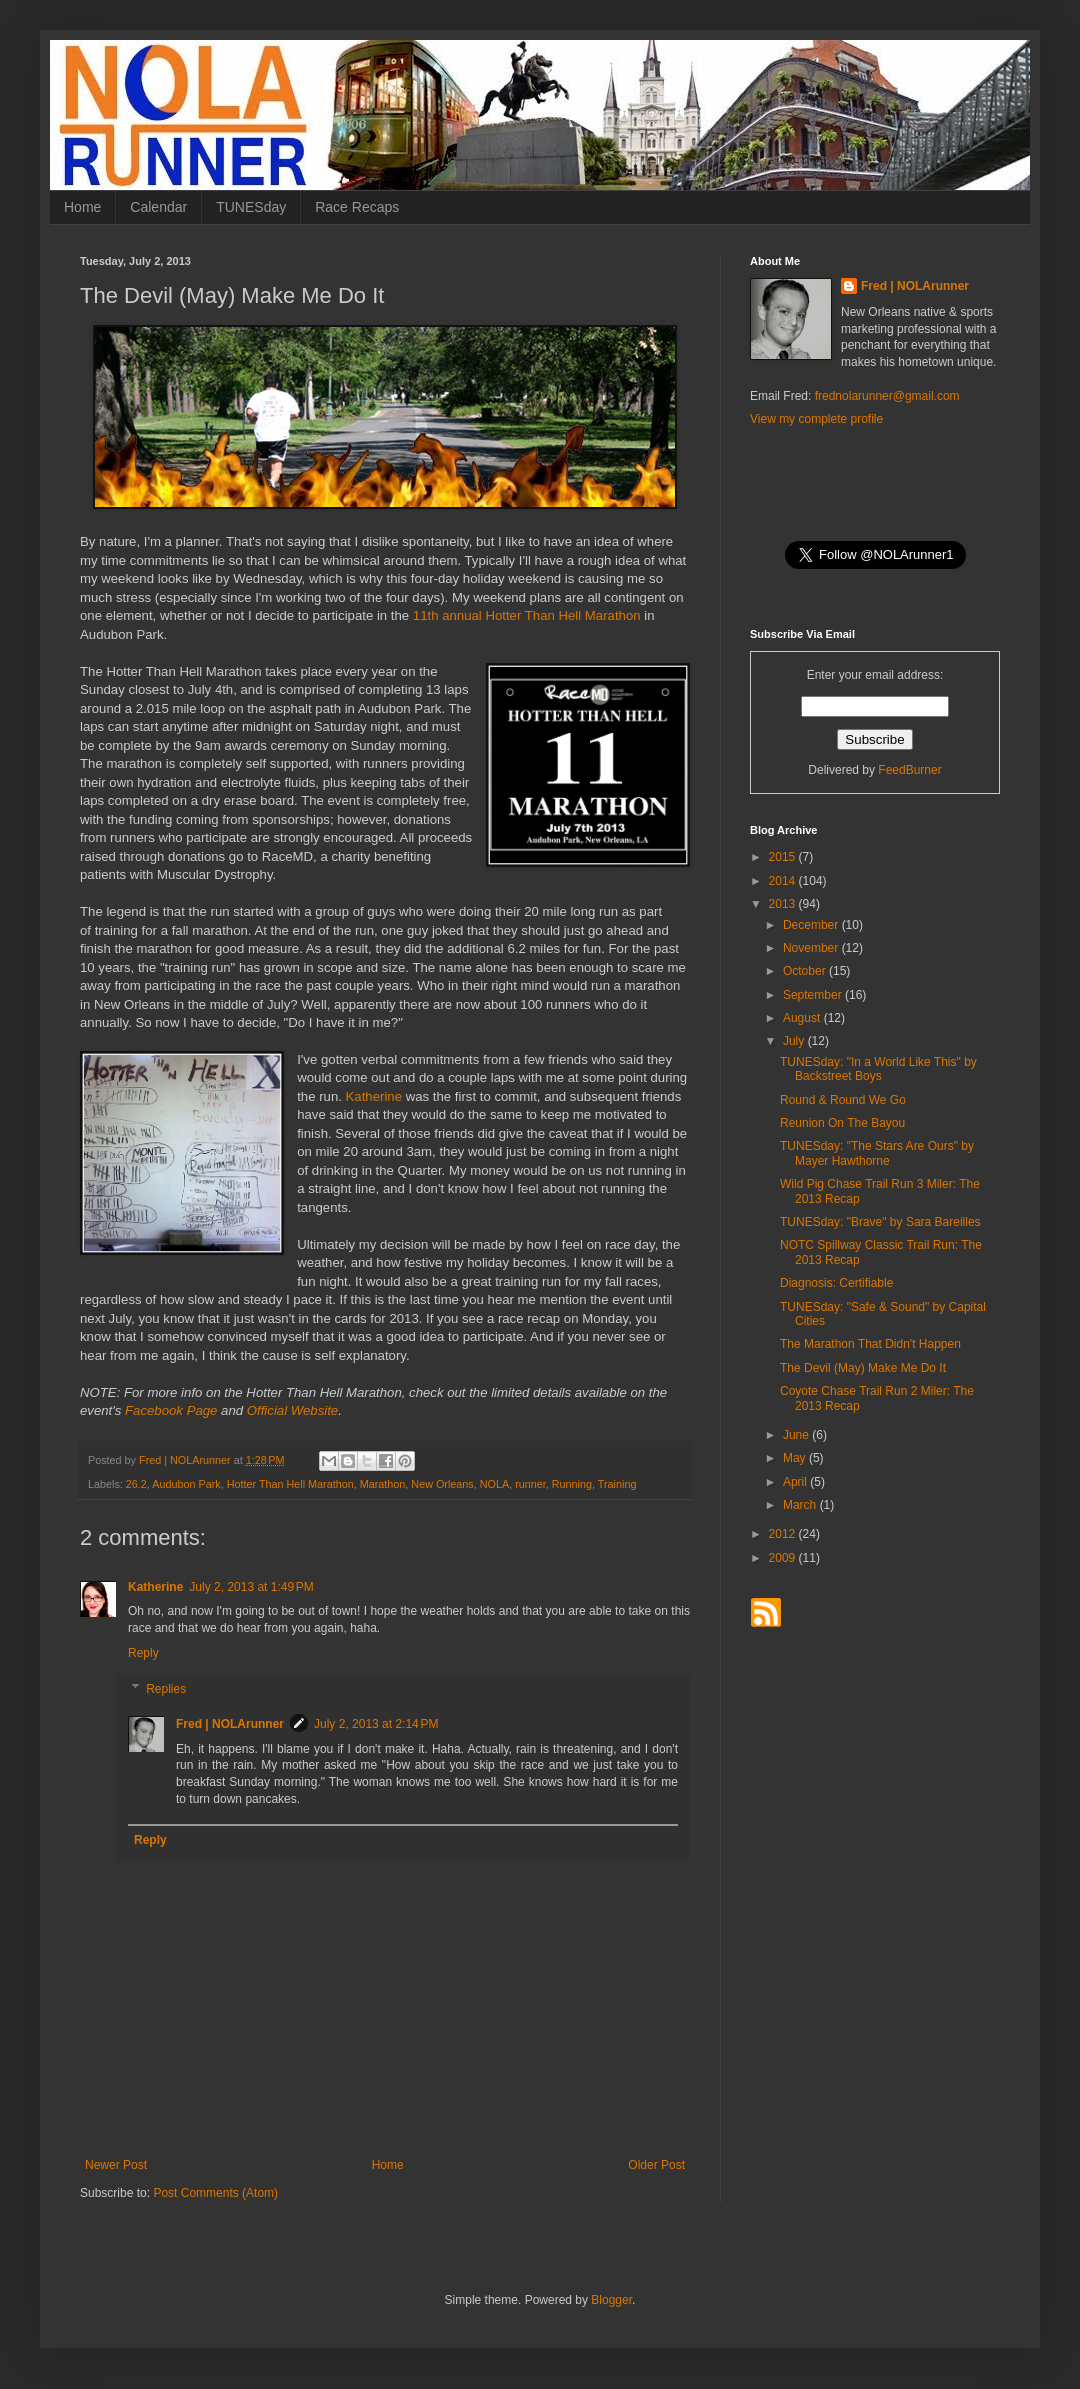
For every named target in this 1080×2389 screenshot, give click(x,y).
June (797, 1435)
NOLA (494, 1484)
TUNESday (251, 207)
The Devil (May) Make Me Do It (863, 1368)
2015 (784, 857)
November (812, 948)
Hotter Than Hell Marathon (290, 1484)
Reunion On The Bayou (842, 1123)
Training (617, 1484)
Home (82, 207)
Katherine (374, 1096)
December (812, 925)
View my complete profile (816, 419)
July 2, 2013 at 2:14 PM (376, 1724)
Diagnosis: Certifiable (836, 1283)
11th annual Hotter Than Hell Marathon (527, 615)
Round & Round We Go (843, 1100)
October (806, 971)
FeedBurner (909, 770)
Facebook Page (171, 1410)
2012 (784, 1534)
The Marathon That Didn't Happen (870, 1344)
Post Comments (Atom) (215, 2193)
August (803, 1018)
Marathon (383, 1484)
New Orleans (442, 1484)
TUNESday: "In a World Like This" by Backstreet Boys (878, 1069)
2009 (784, 1558)
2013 (784, 904)
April (796, 1482)
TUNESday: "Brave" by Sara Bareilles (880, 1222)
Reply (143, 1653)
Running (572, 1484)
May (796, 1458)
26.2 (136, 1484)
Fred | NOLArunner (230, 1724)
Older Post (656, 2165)
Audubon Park (186, 1484)
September (814, 995)
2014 (784, 881)
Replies (166, 1689)
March (801, 1505)
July (795, 1041)
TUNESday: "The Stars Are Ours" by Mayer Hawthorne (877, 1153)
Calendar (158, 207)
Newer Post (116, 2165)
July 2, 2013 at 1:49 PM (251, 1587)
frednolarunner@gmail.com (887, 396)
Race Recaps (357, 207)
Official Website (292, 1410)
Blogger (611, 2300)
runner (530, 1484)
